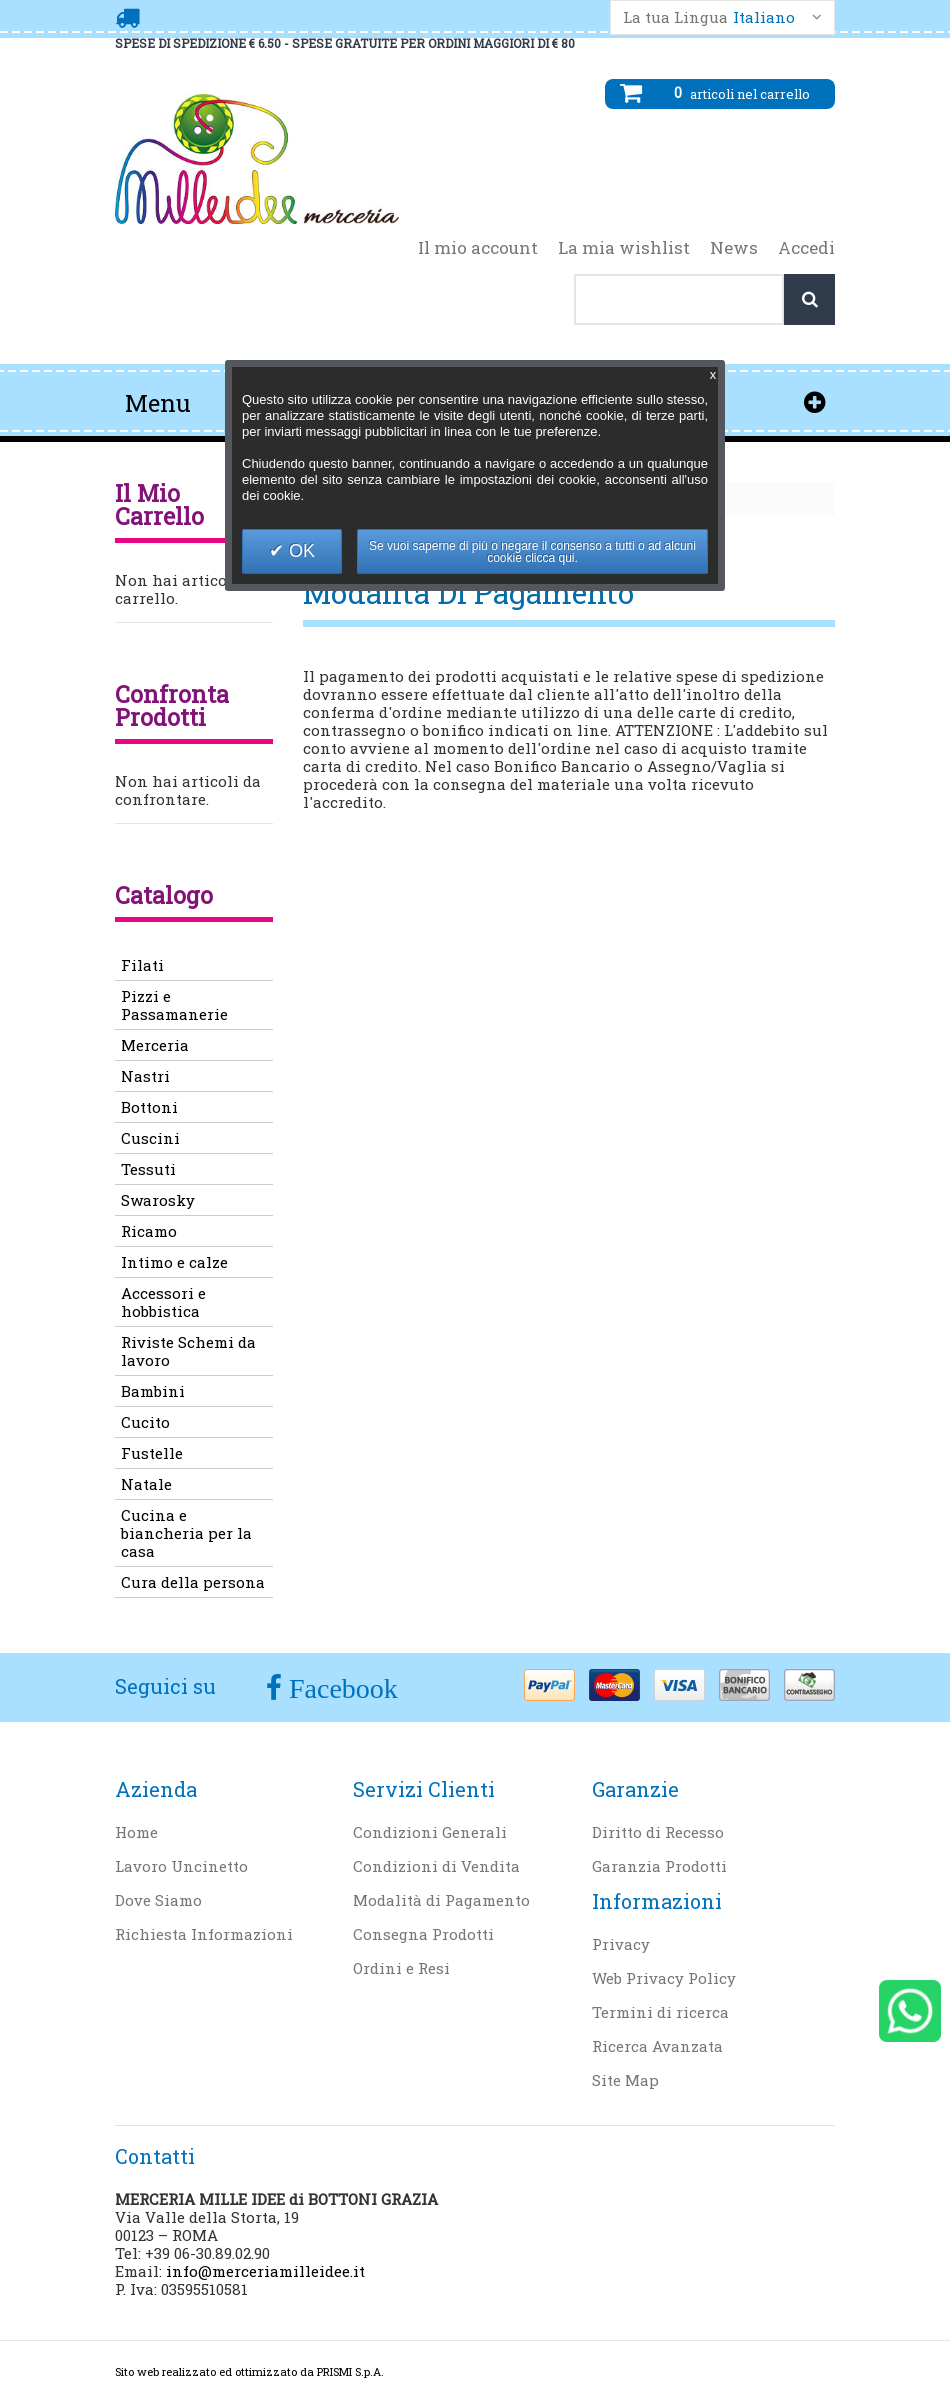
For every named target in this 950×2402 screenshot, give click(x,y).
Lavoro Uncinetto (181, 1866)
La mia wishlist (624, 248)
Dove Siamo (158, 1900)
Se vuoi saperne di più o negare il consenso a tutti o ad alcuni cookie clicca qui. (532, 552)
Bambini (153, 1391)
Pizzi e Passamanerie (174, 1005)
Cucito (145, 1422)
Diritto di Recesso (658, 1832)
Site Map (625, 2080)
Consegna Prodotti (423, 1934)
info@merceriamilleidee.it (265, 2271)
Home (136, 1832)
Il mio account (478, 248)
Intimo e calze (174, 1262)
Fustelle (152, 1453)
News (734, 248)
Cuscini (150, 1138)
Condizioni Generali (430, 1832)
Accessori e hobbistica (163, 1302)
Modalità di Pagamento (441, 1900)
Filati (142, 965)
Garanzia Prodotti (659, 1866)
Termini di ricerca (660, 2012)
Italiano (764, 17)
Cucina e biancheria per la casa (186, 1533)
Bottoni (149, 1107)
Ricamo (149, 1231)
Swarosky (158, 1200)
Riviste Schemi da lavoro (188, 1351)
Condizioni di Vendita (436, 1866)
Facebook (340, 1688)
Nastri (145, 1076)
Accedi (806, 248)
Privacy (621, 1944)
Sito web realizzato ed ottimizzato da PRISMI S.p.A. (249, 2371)
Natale (146, 1484)
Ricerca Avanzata (657, 2046)
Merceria (155, 1045)
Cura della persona (193, 1582)
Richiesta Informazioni (204, 1934)
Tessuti (148, 1169)
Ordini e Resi (401, 1968)
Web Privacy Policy (664, 1978)
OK (299, 551)
